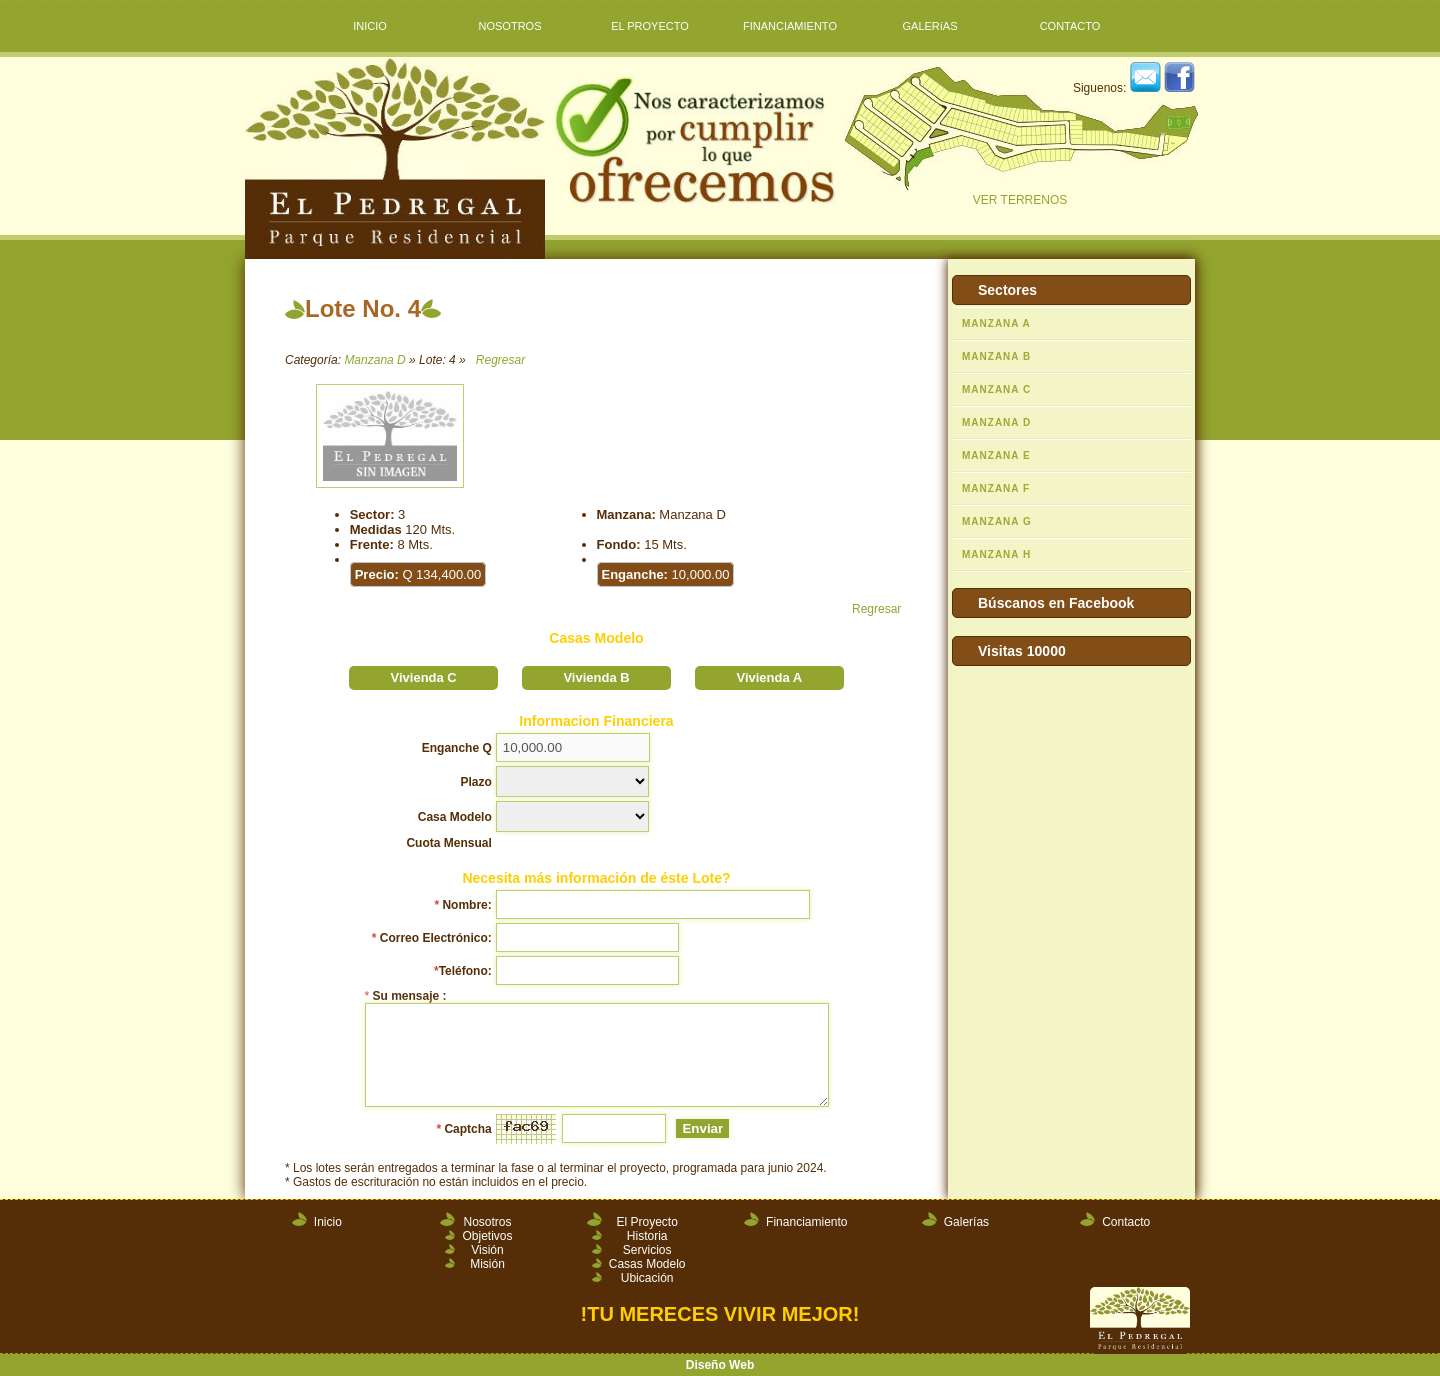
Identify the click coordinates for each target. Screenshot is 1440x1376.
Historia (647, 1236)
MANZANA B (996, 356)
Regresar (500, 360)
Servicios (647, 1250)
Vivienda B (596, 677)
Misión (487, 1264)
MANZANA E (996, 455)
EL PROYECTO (650, 26)
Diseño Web (720, 1365)
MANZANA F (996, 488)
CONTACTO (1070, 26)
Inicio (328, 1222)
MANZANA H (996, 554)
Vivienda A (769, 677)
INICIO (370, 26)
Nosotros (487, 1222)
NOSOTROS (510, 26)
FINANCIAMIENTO (790, 26)
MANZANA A (996, 323)
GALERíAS (929, 26)
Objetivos (487, 1236)
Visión (487, 1250)
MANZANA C (996, 389)
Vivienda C (424, 677)
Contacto (1126, 1222)
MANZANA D (996, 422)
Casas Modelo (647, 1264)
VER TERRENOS (1020, 137)
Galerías (966, 1222)
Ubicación (647, 1278)
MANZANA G (997, 521)
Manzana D (374, 360)
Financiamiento (806, 1222)
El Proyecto (646, 1222)
